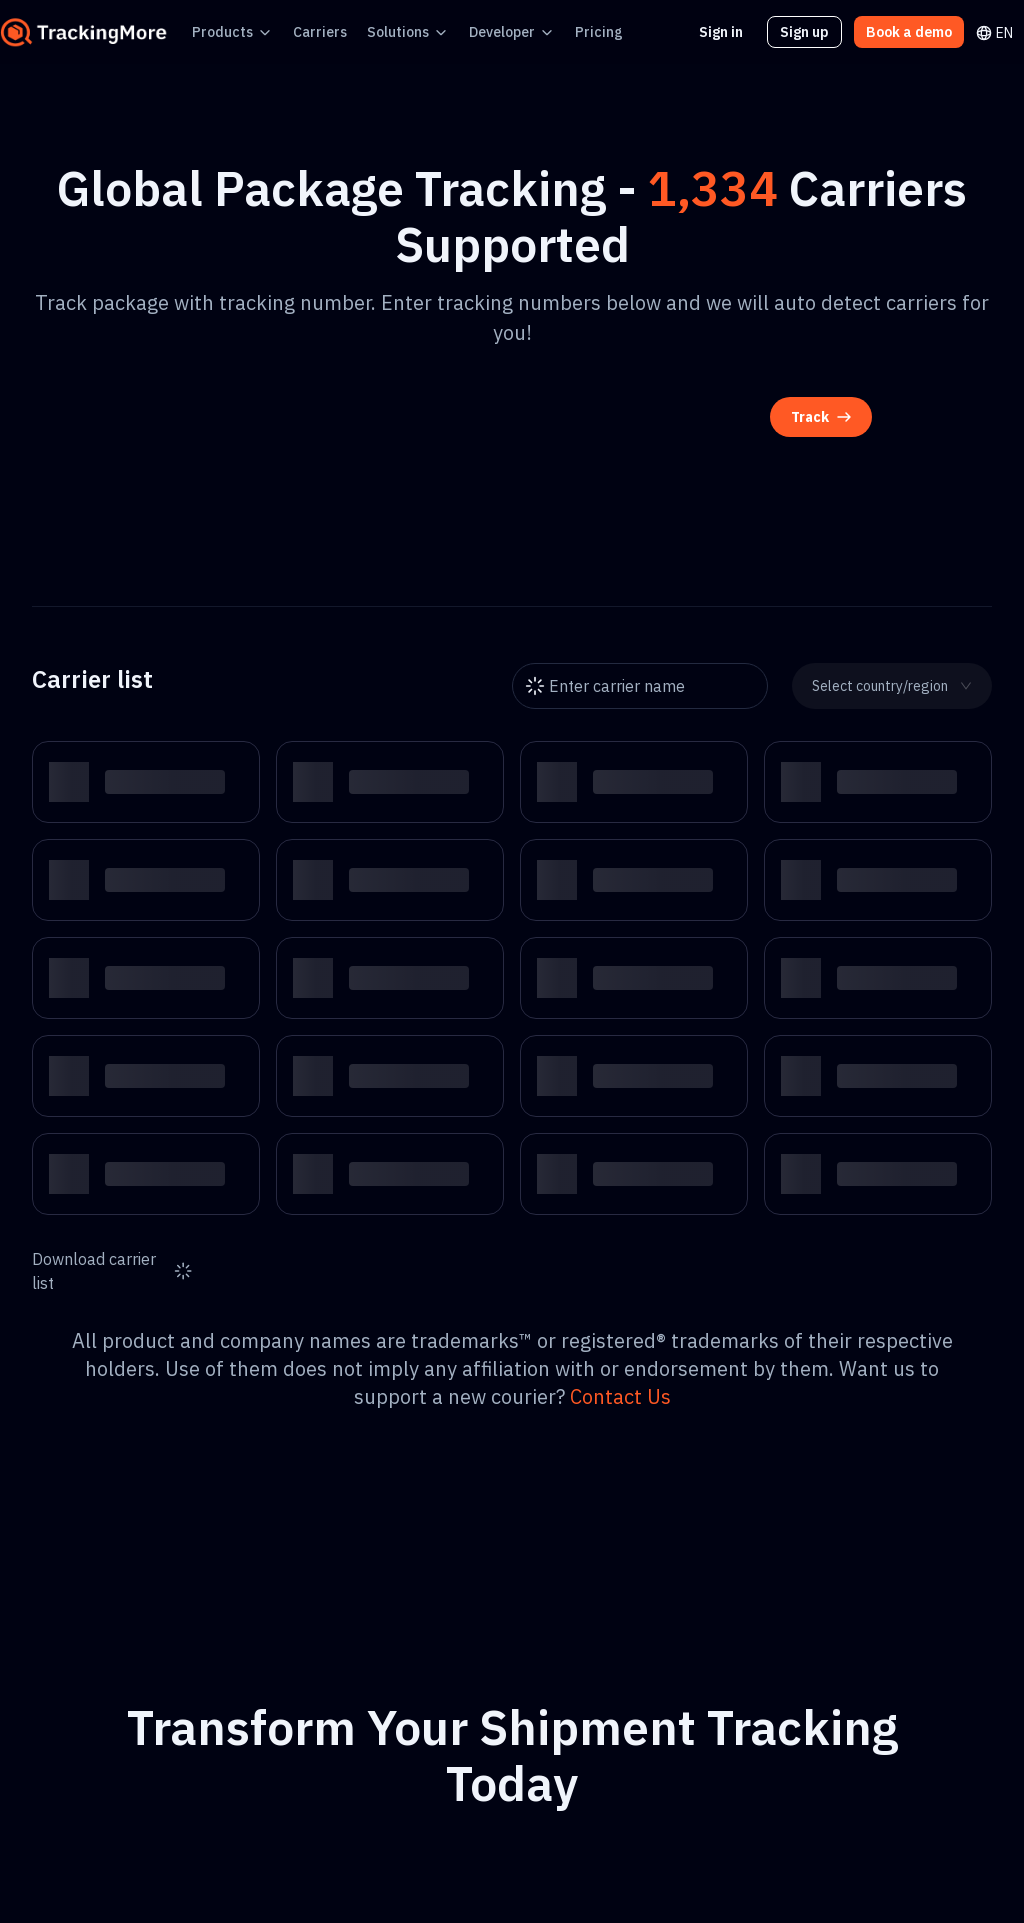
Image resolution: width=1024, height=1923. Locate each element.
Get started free (511, 1790)
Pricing (557, 31)
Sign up (815, 31)
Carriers (303, 31)
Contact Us (915, 1315)
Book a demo (913, 31)
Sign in (734, 31)
